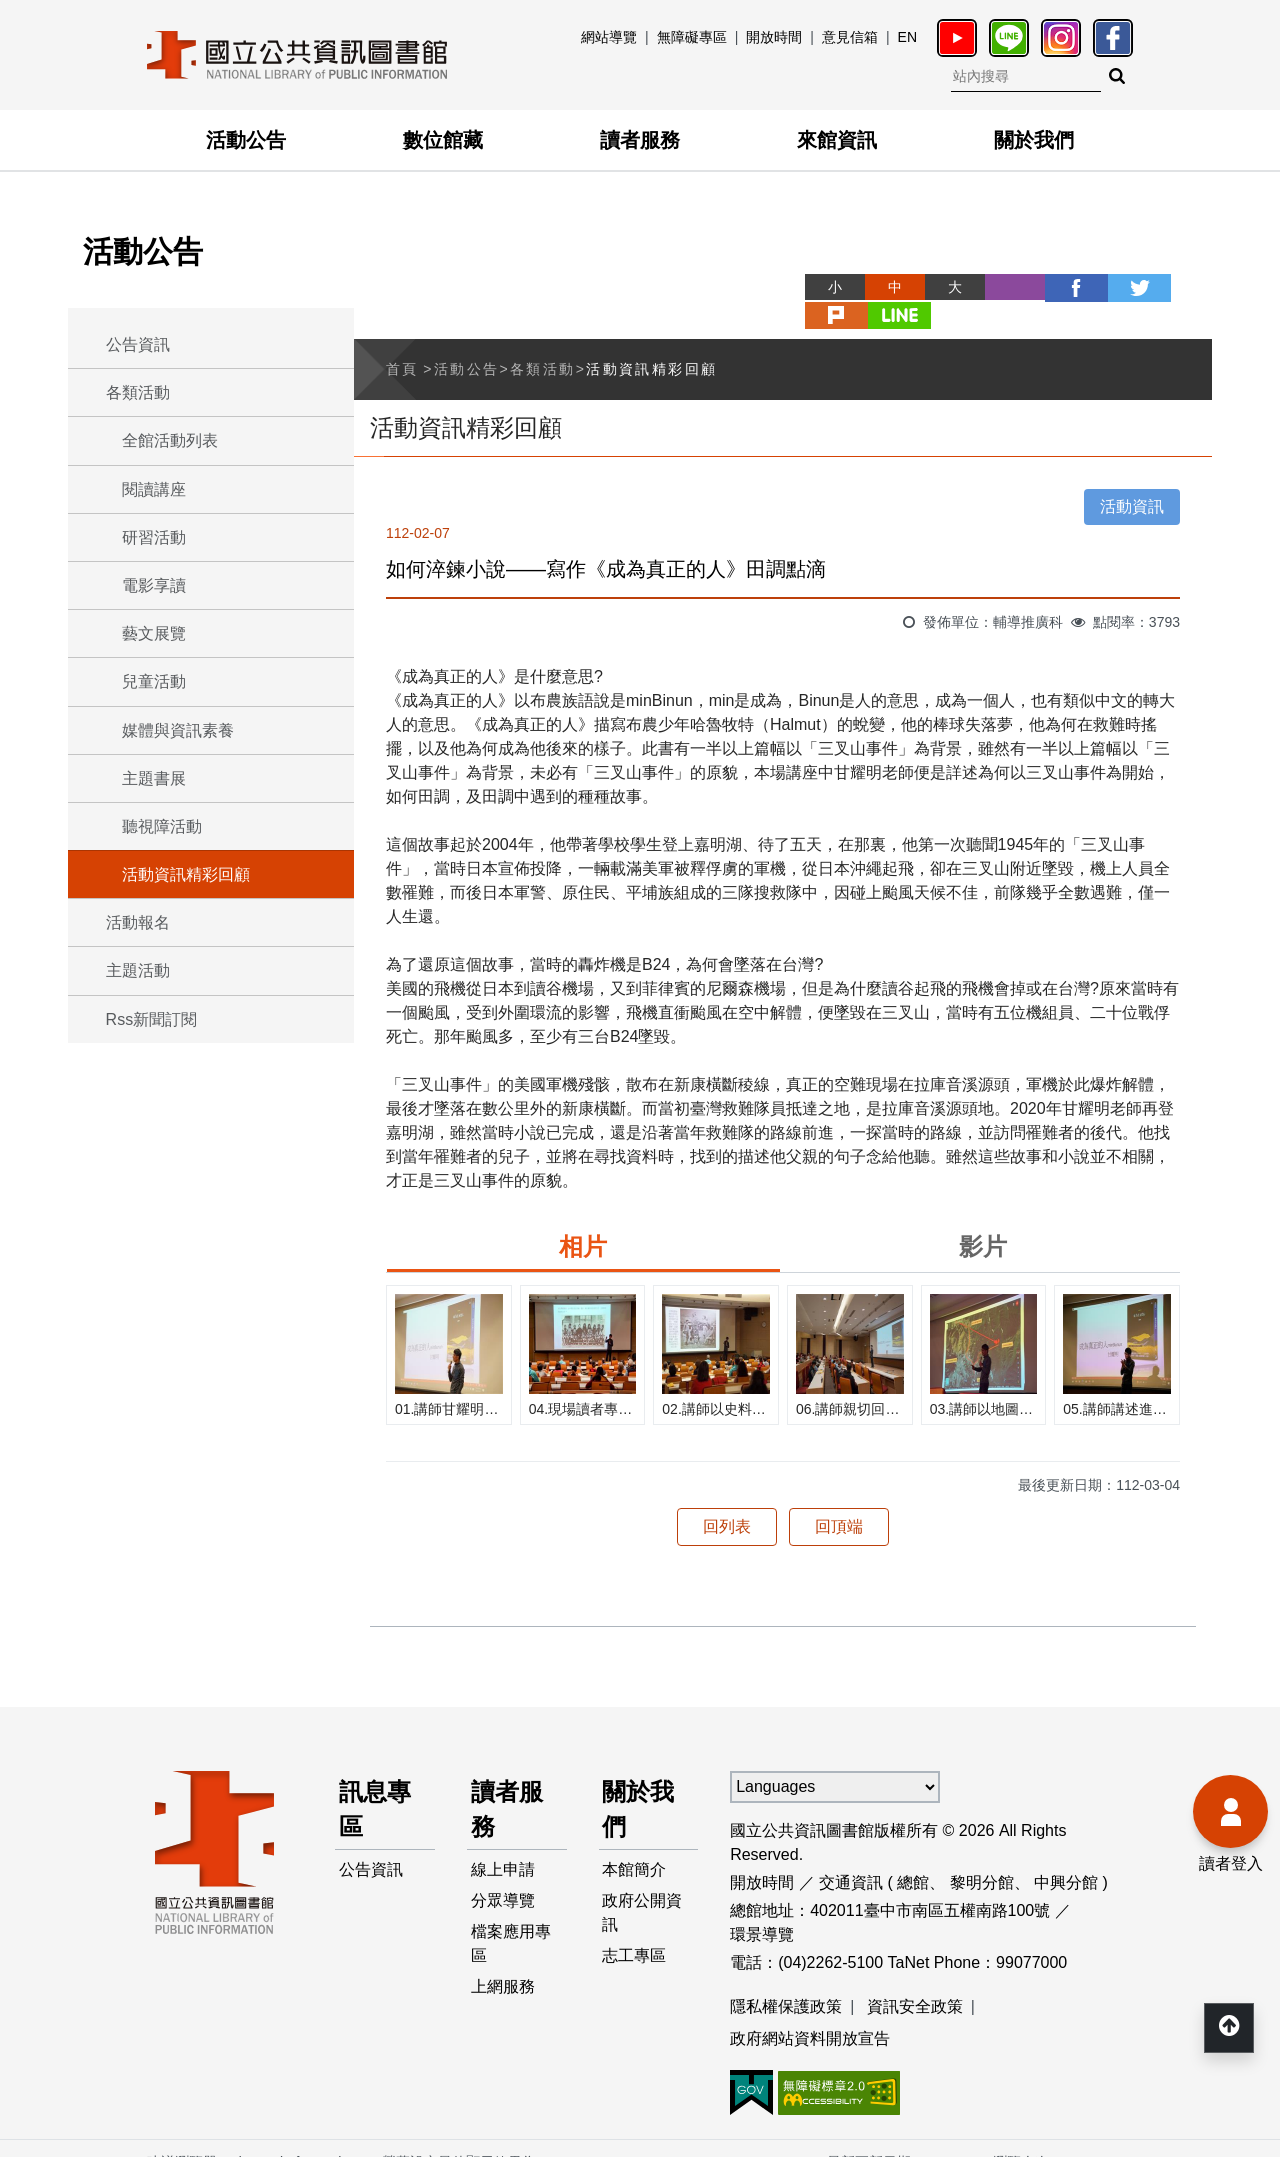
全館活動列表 (170, 440)
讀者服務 (640, 140)
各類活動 (138, 392)
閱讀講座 (154, 489)
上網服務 (503, 1962)
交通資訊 (851, 1853)
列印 (942, 287)
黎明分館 (982, 1853)
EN (907, 37)
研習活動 (154, 537)
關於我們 (1034, 140)
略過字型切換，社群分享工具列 (740, 268)
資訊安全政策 (915, 1977)
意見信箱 (850, 37)
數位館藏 (443, 140)
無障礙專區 (692, 37)
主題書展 (154, 778)
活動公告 (246, 140)
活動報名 (138, 922)
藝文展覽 (154, 633)
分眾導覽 (503, 1874)
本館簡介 (635, 1842)
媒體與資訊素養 (178, 730)
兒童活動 (154, 681)
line (1182, 287)
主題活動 (138, 970)
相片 (583, 1217)
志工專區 (635, 1930)
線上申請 (503, 1842)
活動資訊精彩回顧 (186, 874)
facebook (1002, 287)
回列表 (727, 1497)
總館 (913, 1853)
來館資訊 (837, 140)
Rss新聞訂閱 (152, 1019)
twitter (1062, 287)
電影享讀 (154, 585)
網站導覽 (609, 37)
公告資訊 (138, 344)
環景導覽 (762, 1905)
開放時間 (774, 37)
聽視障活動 (162, 826)
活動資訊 (1132, 477)
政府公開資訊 (643, 1886)
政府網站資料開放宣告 (810, 2009)
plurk (1122, 287)
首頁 (402, 340)
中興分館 (1066, 1853)
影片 (983, 1217)
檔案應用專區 (511, 1918)
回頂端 (839, 1497)
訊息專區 (375, 1781)
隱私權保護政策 (786, 1977)
